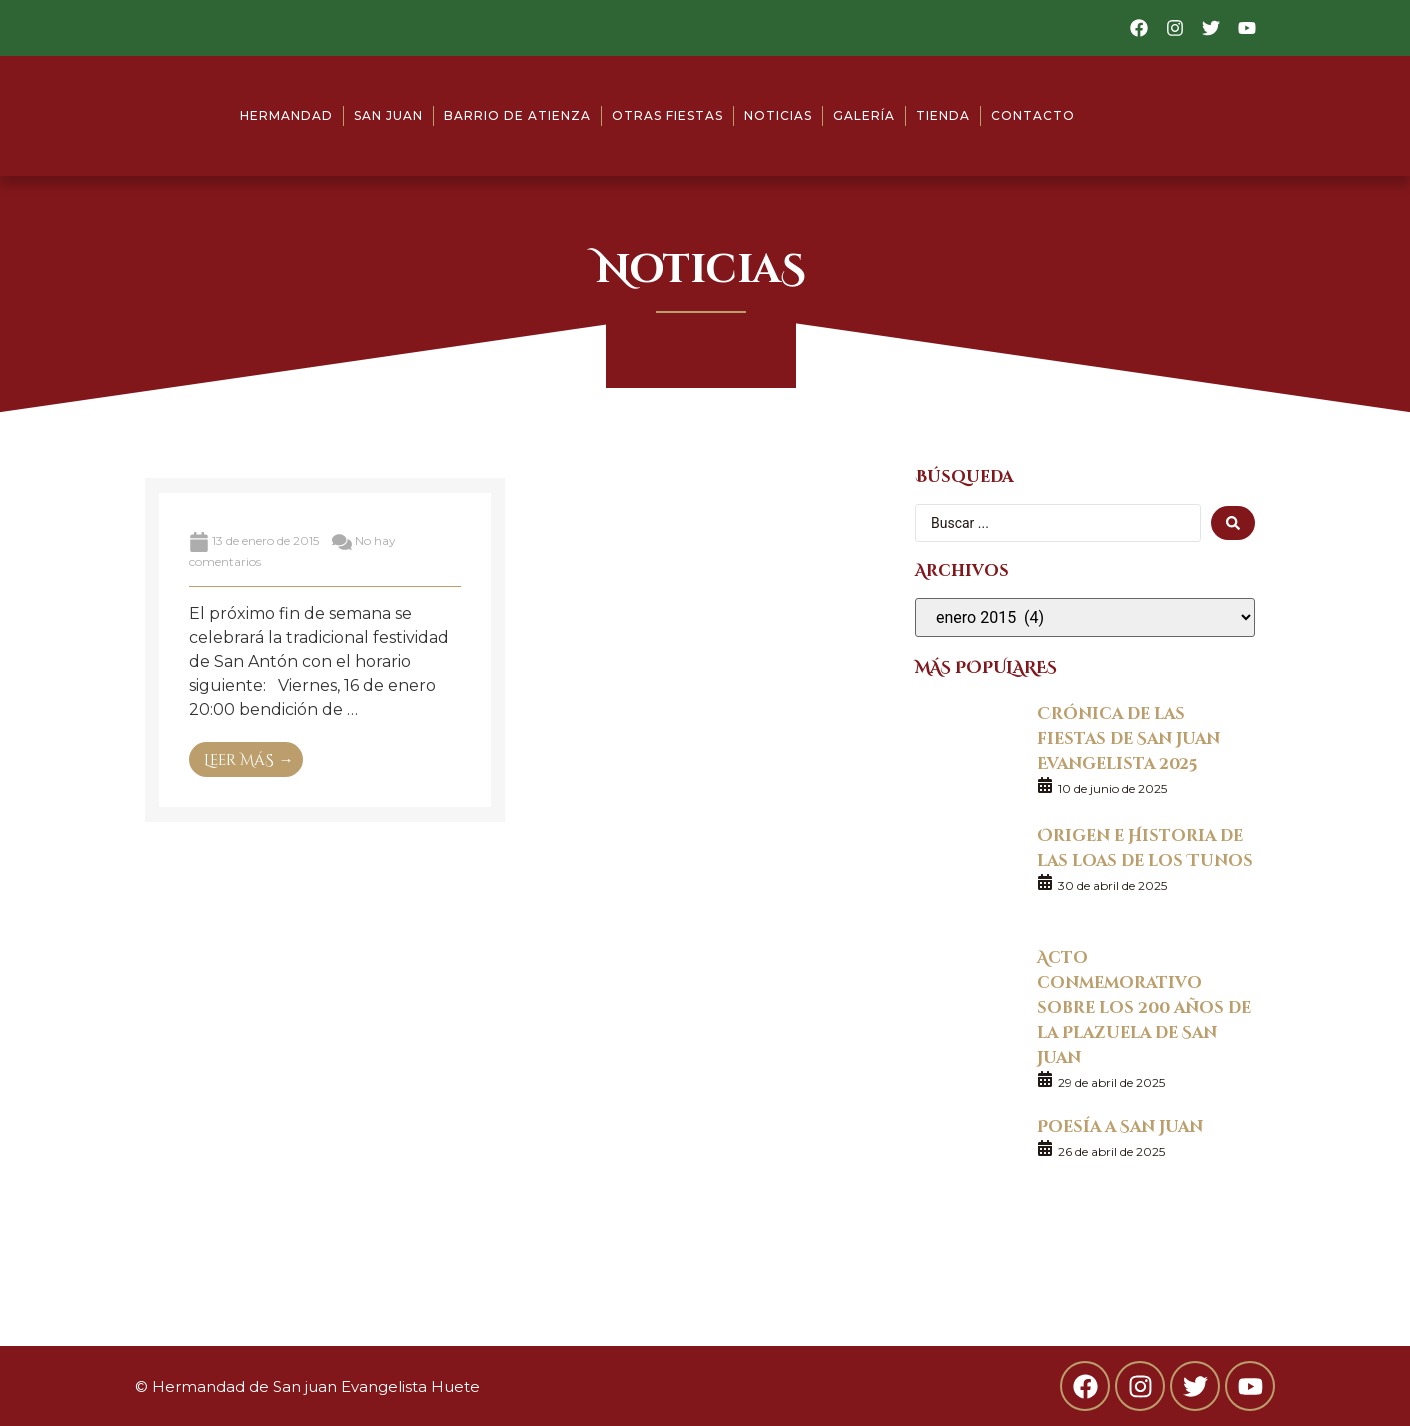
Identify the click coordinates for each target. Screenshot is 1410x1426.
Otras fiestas (667, 115)
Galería (864, 115)
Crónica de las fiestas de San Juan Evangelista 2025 (1128, 737)
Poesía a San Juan (1120, 1125)
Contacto (1033, 115)
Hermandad (286, 115)
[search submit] (1233, 523)
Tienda (943, 115)
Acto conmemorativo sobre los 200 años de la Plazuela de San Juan (1144, 1006)
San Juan (388, 115)
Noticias (778, 115)
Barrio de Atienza (517, 115)
